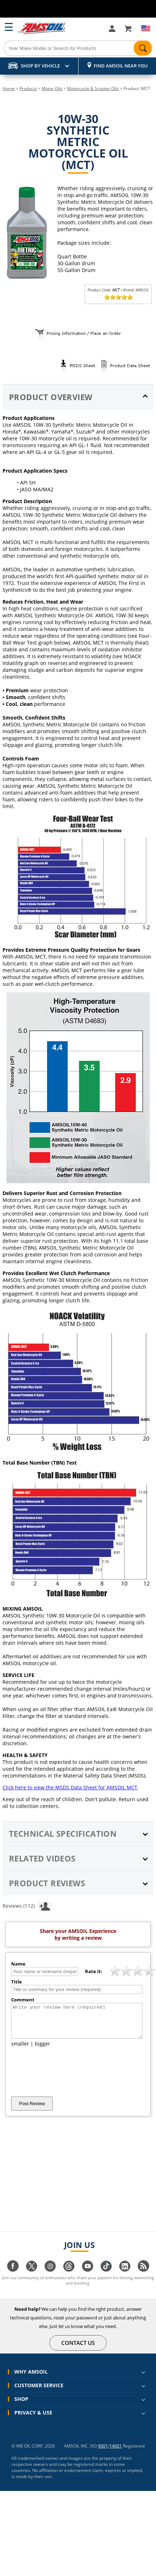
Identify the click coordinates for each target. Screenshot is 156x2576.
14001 (115, 2452)
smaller (20, 2050)
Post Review (32, 2110)
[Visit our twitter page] (31, 2276)
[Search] (78, 48)
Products (28, 88)
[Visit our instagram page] (50, 2276)
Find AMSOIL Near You (121, 65)
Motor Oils (52, 88)
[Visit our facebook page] (13, 2276)
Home (9, 88)
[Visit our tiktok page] (106, 2276)
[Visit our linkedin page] (125, 2276)
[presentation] (65, 2078)
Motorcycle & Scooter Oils (93, 88)
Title (16, 1981)
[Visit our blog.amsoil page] (143, 2276)
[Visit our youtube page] (87, 2276)
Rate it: (93, 1971)
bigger (42, 2050)
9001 (103, 2452)
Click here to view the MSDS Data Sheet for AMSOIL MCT (70, 1787)
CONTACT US (78, 2349)
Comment (22, 1999)
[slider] (118, 297)
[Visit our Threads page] (69, 2276)
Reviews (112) (27, 1905)
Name (18, 1964)
